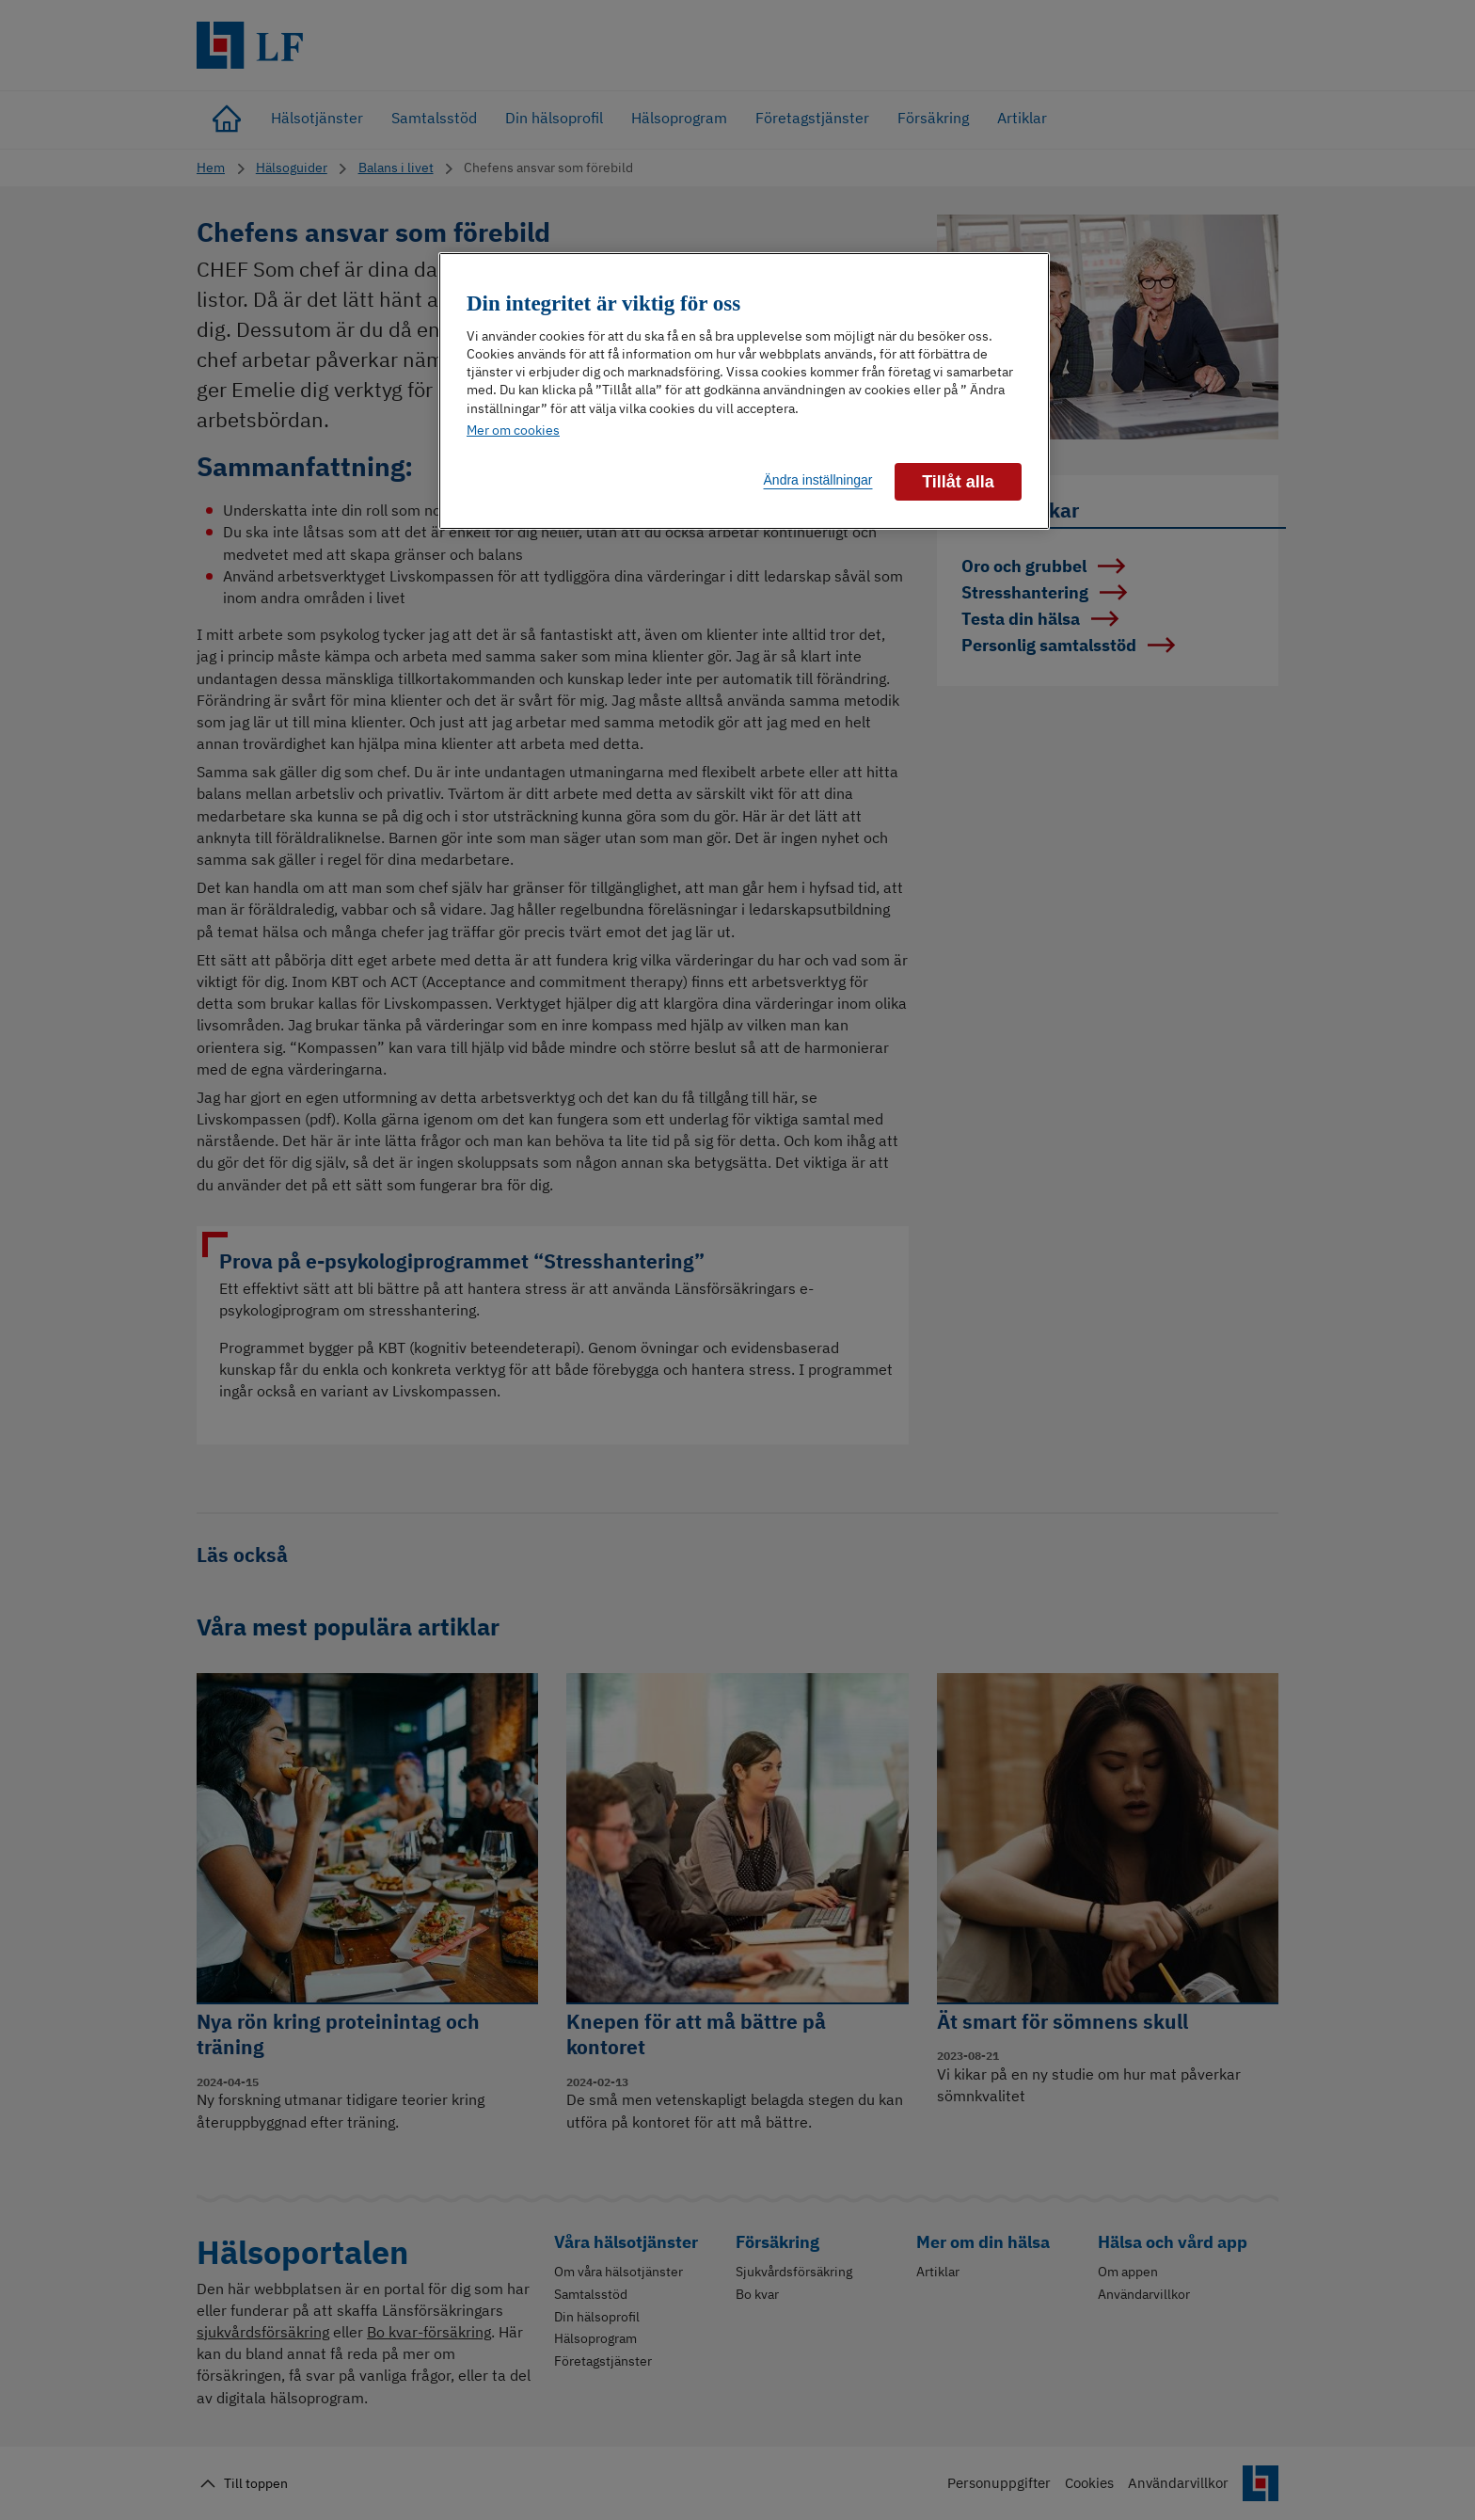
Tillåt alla (958, 481)
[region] (744, 391)
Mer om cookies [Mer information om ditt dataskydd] (513, 430)
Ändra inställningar (818, 479)
